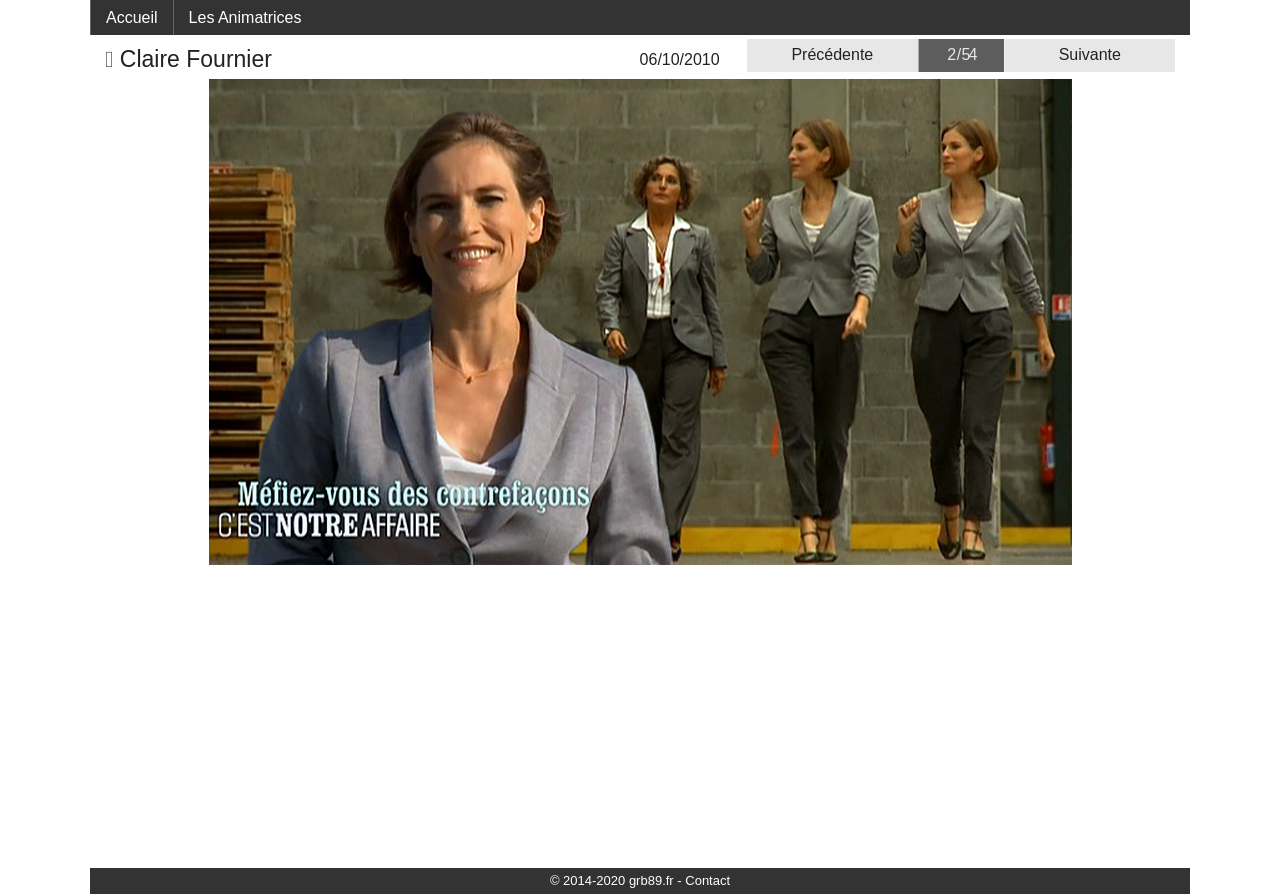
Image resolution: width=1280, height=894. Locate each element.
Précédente (832, 54)
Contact (707, 880)
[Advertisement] (640, 715)
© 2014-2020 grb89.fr (612, 880)
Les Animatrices (245, 17)
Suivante (1090, 54)
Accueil (132, 17)
